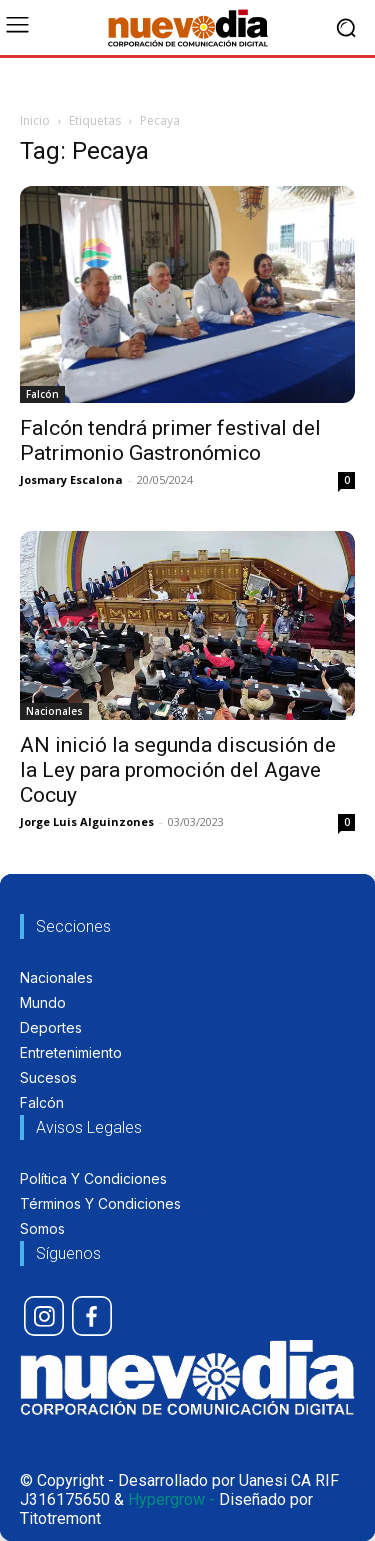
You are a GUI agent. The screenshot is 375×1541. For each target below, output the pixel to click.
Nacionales (54, 711)
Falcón (42, 394)
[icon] (44, 1316)
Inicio (35, 120)
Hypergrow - (171, 1499)
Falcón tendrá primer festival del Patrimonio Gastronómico (170, 440)
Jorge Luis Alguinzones (87, 821)
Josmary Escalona (71, 479)
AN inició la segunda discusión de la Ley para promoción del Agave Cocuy (178, 770)
